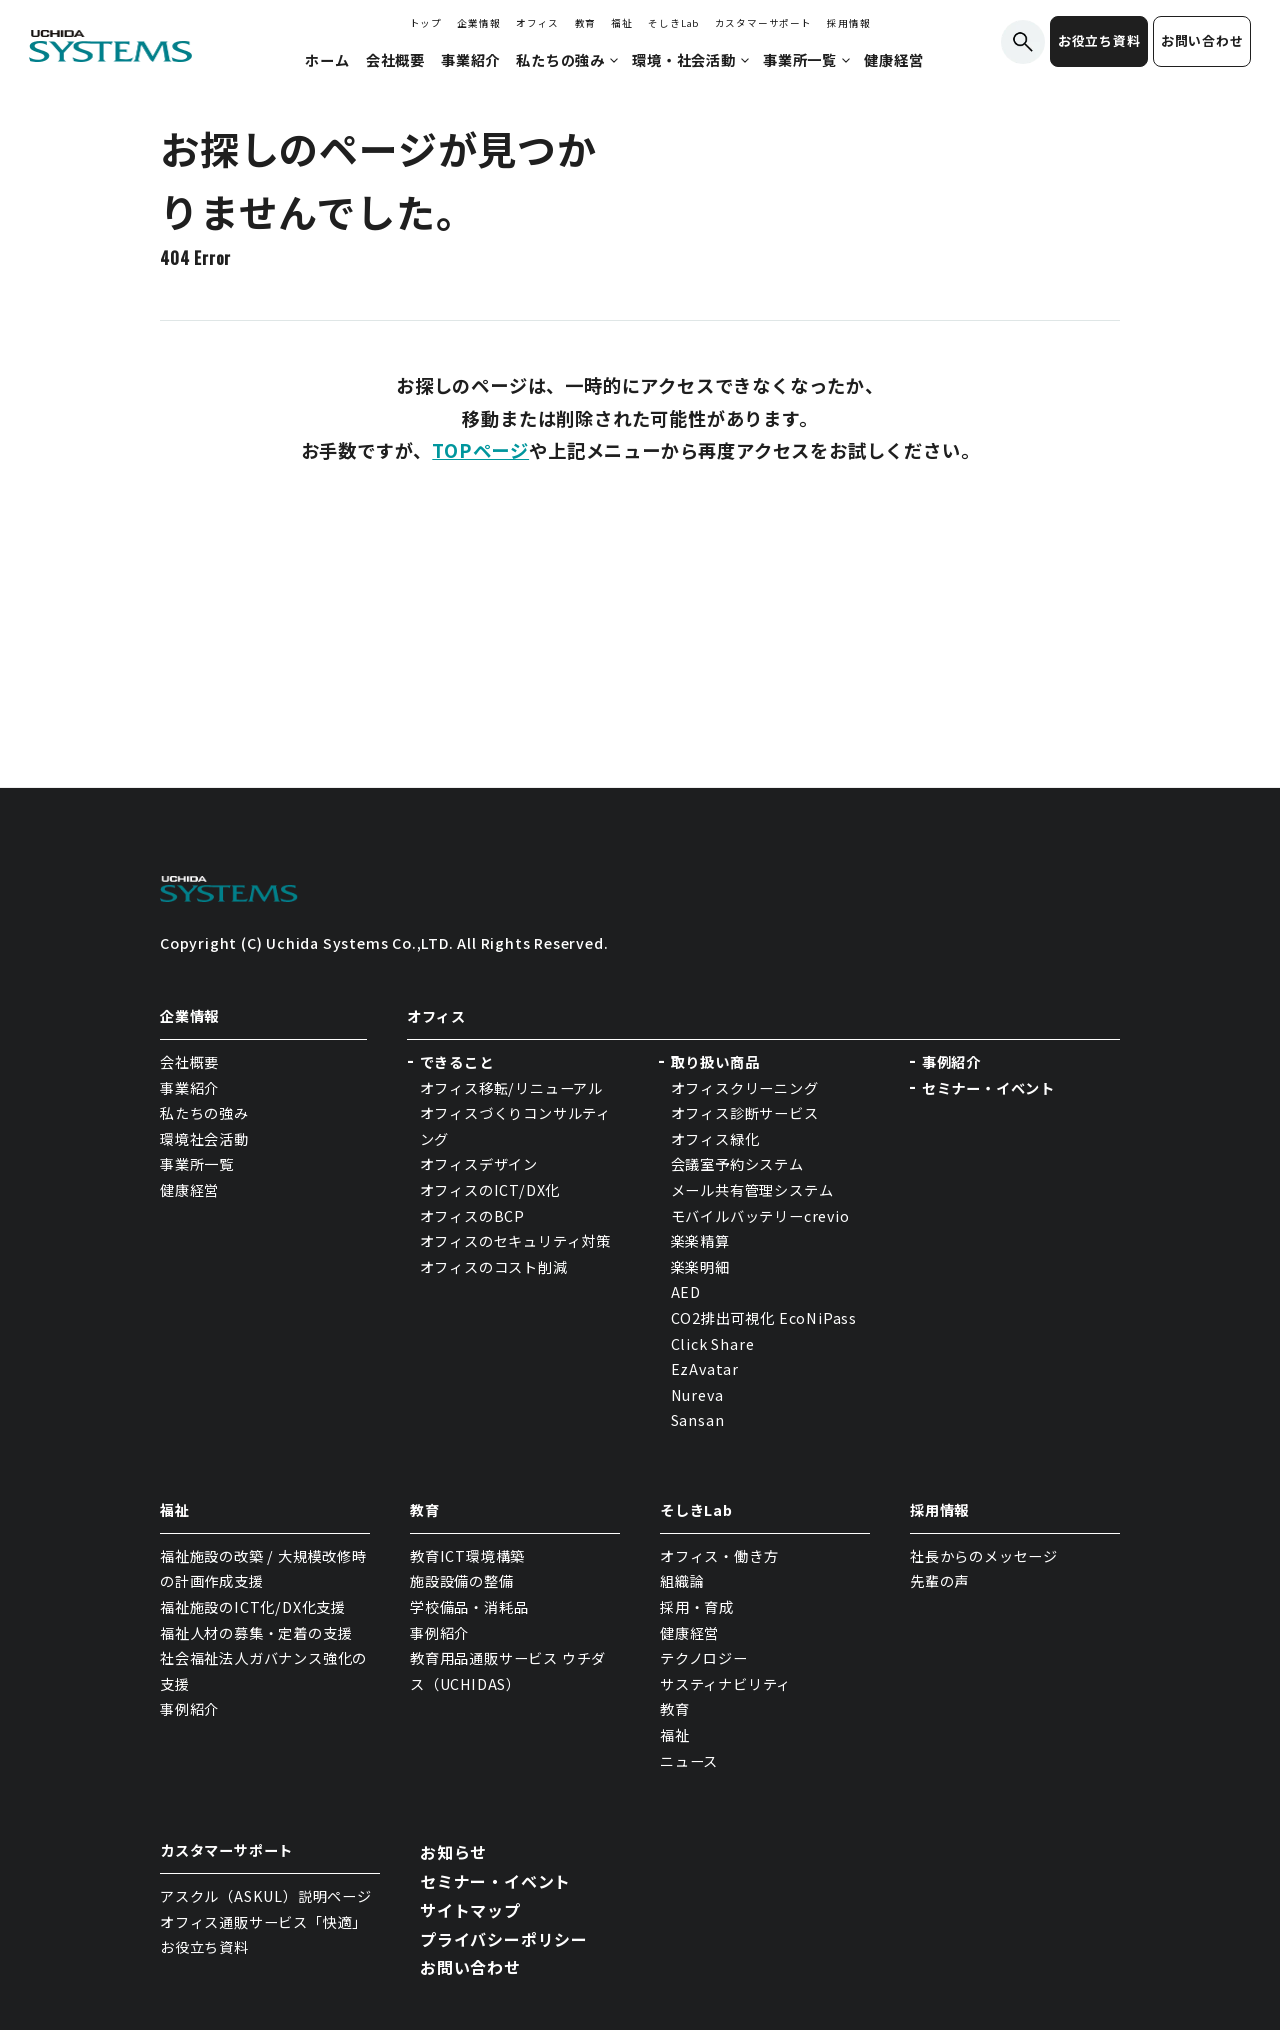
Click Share (715, 1344)
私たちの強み (204, 1113)
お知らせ (453, 1852)
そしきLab (673, 23)
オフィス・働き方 (719, 1556)
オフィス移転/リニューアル (511, 1088)
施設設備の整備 (462, 1581)
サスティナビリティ (725, 1684)
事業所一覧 (197, 1164)
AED (686, 1292)
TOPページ (480, 450)
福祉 (622, 23)
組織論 (682, 1581)
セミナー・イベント (988, 1088)
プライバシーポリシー (504, 1939)
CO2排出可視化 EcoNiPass (764, 1318)
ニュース (689, 1761)
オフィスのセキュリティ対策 (515, 1241)
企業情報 (478, 23)
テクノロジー (704, 1658)
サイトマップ (470, 1910)
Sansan (698, 1420)
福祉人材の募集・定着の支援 (256, 1633)
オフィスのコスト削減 (494, 1267)
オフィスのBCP (472, 1216)
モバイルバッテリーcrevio (760, 1216)
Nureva (697, 1395)
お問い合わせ (1202, 40)
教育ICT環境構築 (467, 1556)
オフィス (537, 23)
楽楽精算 (700, 1241)
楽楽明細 (700, 1267)
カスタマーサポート (763, 23)
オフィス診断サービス (745, 1113)
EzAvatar (705, 1369)
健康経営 (189, 1190)
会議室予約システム (737, 1164)
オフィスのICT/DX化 (490, 1190)
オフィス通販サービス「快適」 (263, 1922)
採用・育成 (697, 1607)
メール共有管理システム (752, 1190)
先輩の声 (939, 1581)
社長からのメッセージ (984, 1556)
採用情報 (848, 23)
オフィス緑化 (715, 1139)
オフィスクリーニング (745, 1088)
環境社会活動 (204, 1139)
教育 (586, 23)
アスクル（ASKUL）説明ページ (266, 1896)
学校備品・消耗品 (469, 1607)
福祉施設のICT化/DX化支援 (253, 1607)
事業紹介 (189, 1088)
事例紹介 (951, 1062)
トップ (426, 23)
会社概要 (189, 1062)
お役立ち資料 (1099, 40)
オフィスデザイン (479, 1164)
